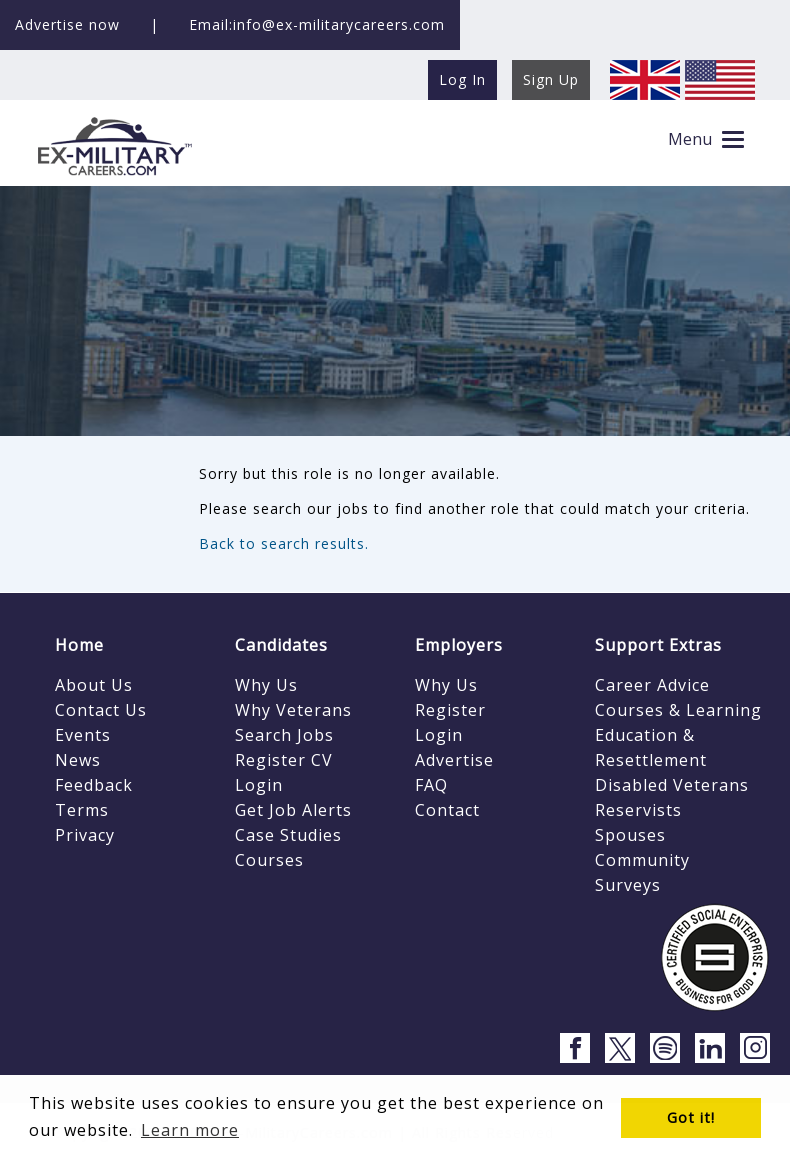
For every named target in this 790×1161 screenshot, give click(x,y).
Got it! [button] (691, 1117)
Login (259, 785)
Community (642, 860)
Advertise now (67, 24)
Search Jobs (284, 735)
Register (450, 710)
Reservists (638, 810)
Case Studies (288, 835)
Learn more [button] (190, 1130)
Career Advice (652, 685)
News (78, 760)
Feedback (94, 785)
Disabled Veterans (672, 785)
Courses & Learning (678, 710)
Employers (459, 645)
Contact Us (101, 710)
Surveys (628, 885)
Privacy (85, 835)
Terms (82, 810)
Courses (269, 860)
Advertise (454, 760)
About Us (94, 685)
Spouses (630, 835)
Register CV (284, 760)
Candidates (281, 645)
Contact (447, 810)
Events (83, 735)
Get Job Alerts (293, 810)
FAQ (431, 785)
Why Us (266, 685)
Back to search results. (284, 543)
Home (79, 645)
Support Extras (658, 645)
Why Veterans (293, 710)
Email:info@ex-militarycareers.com (317, 24)
